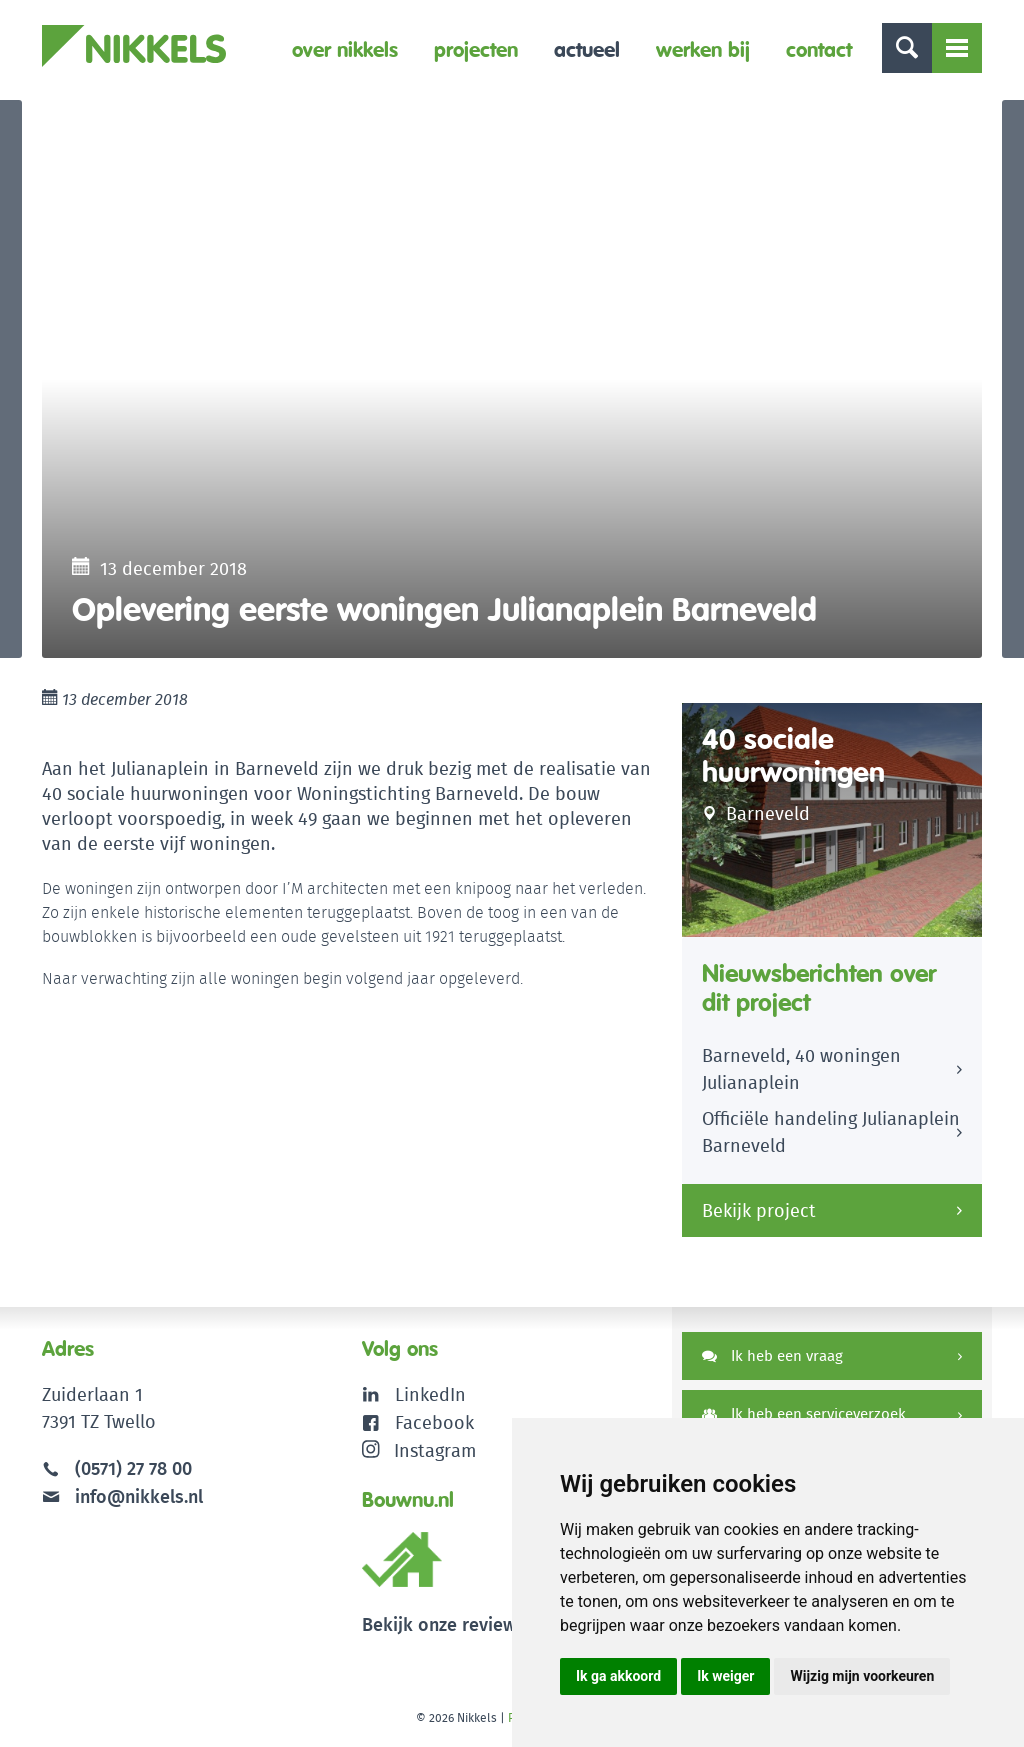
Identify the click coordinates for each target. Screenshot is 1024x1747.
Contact (819, 49)
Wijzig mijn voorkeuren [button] (862, 1676)
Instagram (419, 1452)
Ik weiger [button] (725, 1676)
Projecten (476, 49)
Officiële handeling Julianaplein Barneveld (831, 1137)
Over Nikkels (345, 49)
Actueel (587, 49)
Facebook (434, 1425)
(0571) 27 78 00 (133, 1472)
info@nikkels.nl (122, 1499)
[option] (512, 381)
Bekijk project (759, 1214)
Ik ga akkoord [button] (618, 1676)
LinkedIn (430, 1398)
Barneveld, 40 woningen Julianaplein (801, 1074)
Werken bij (703, 49)
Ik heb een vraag (772, 1359)
